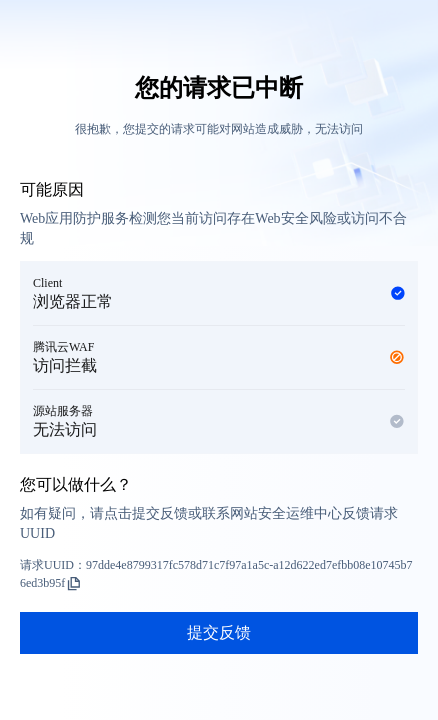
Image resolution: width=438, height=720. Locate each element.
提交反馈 (219, 632)
